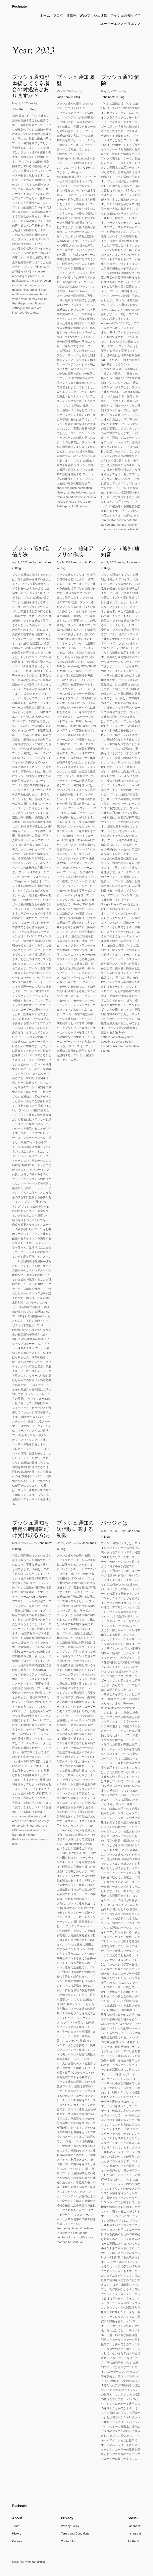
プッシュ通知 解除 (120, 80)
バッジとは (114, 1523)
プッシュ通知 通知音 (120, 552)
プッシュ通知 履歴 (76, 80)
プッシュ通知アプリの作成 (75, 552)
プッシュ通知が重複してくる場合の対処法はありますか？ (30, 86)
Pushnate (19, 6)
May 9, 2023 (20, 103)
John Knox (19, 109)
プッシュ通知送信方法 (30, 552)
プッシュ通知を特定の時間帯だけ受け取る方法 (30, 1529)
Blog (33, 109)
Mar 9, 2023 (20, 1543)
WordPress (38, 2561)
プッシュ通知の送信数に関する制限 (75, 1529)
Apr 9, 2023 (20, 562)
